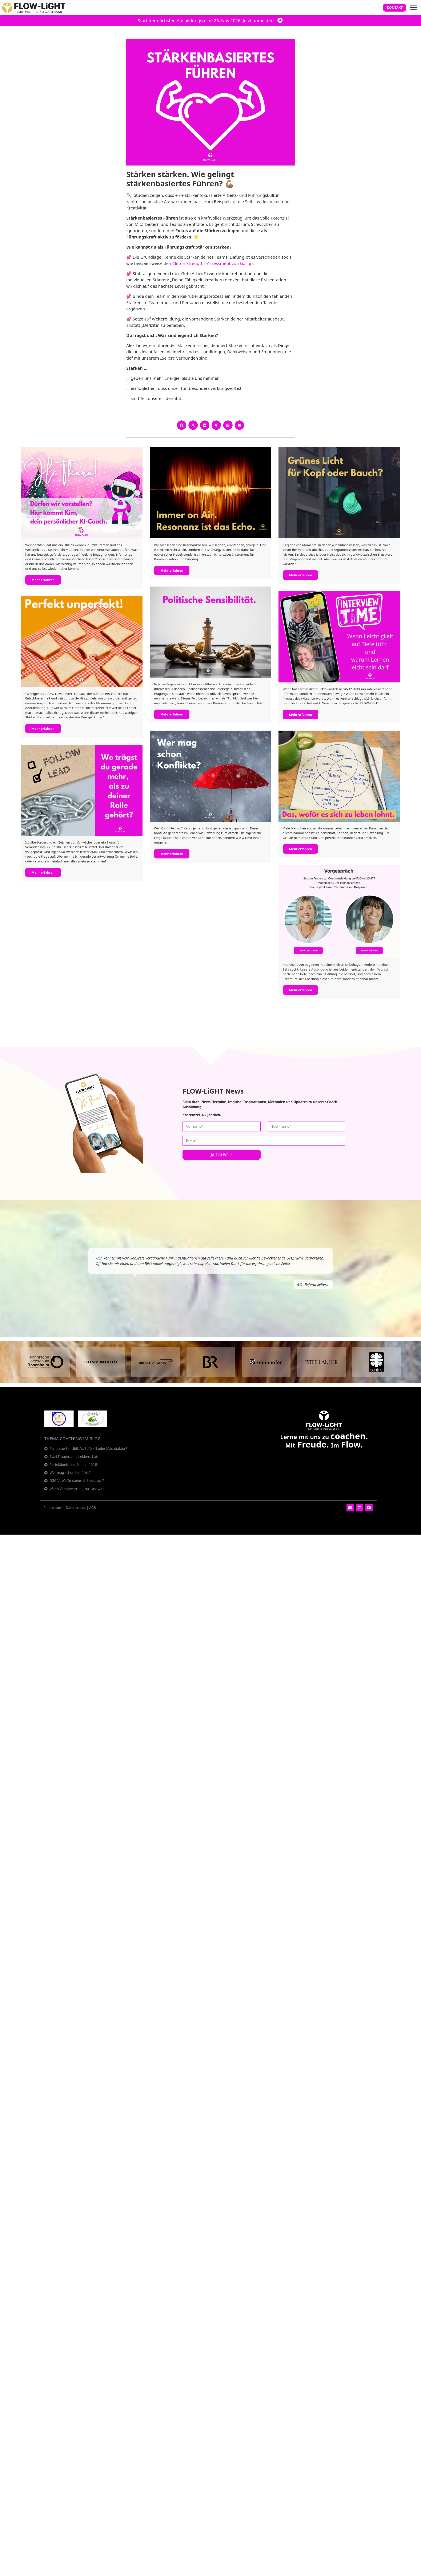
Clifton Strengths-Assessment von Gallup (212, 263)
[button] (181, 425)
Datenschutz (76, 1507)
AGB (92, 1507)
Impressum (53, 1507)
